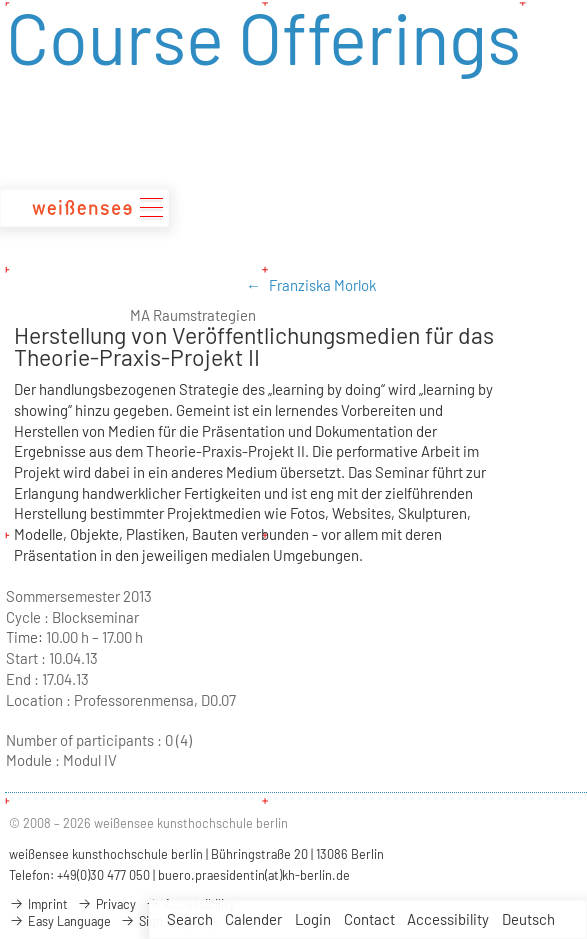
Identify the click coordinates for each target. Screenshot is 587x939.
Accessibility (448, 919)
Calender (253, 919)
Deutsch (528, 919)
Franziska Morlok (322, 285)
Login (313, 919)
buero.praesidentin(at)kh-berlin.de (254, 875)
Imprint (38, 904)
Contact (369, 919)
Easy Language (60, 921)
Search (190, 919)
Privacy (106, 904)
